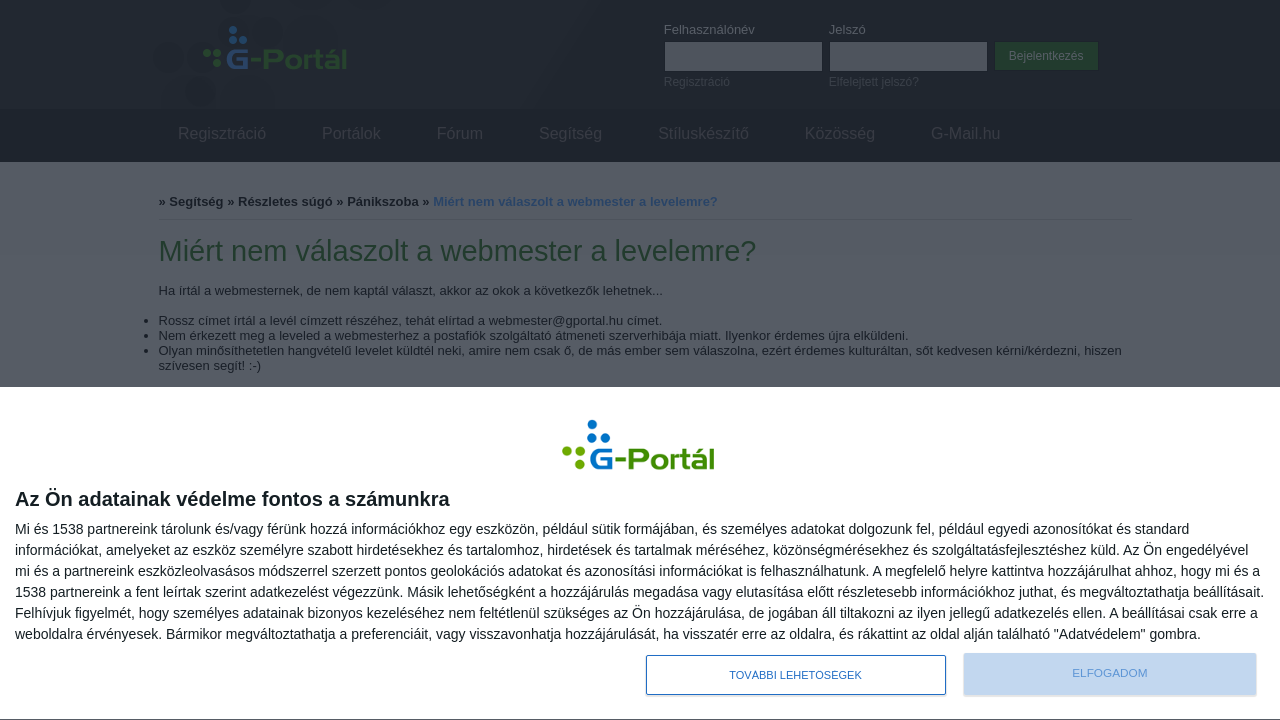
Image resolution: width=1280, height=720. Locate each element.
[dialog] (640, 554)
